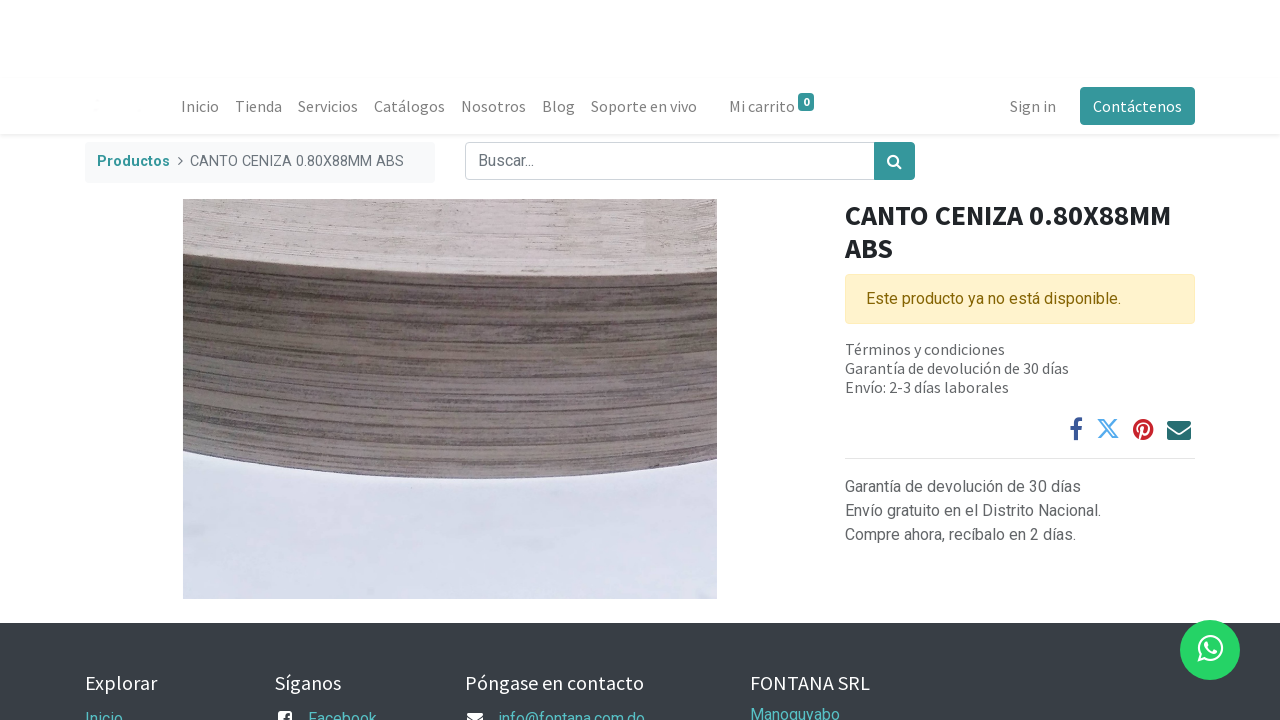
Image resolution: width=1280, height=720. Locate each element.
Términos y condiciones (925, 349)
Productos (133, 161)
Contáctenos (1137, 106)
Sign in (1033, 106)
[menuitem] (200, 106)
